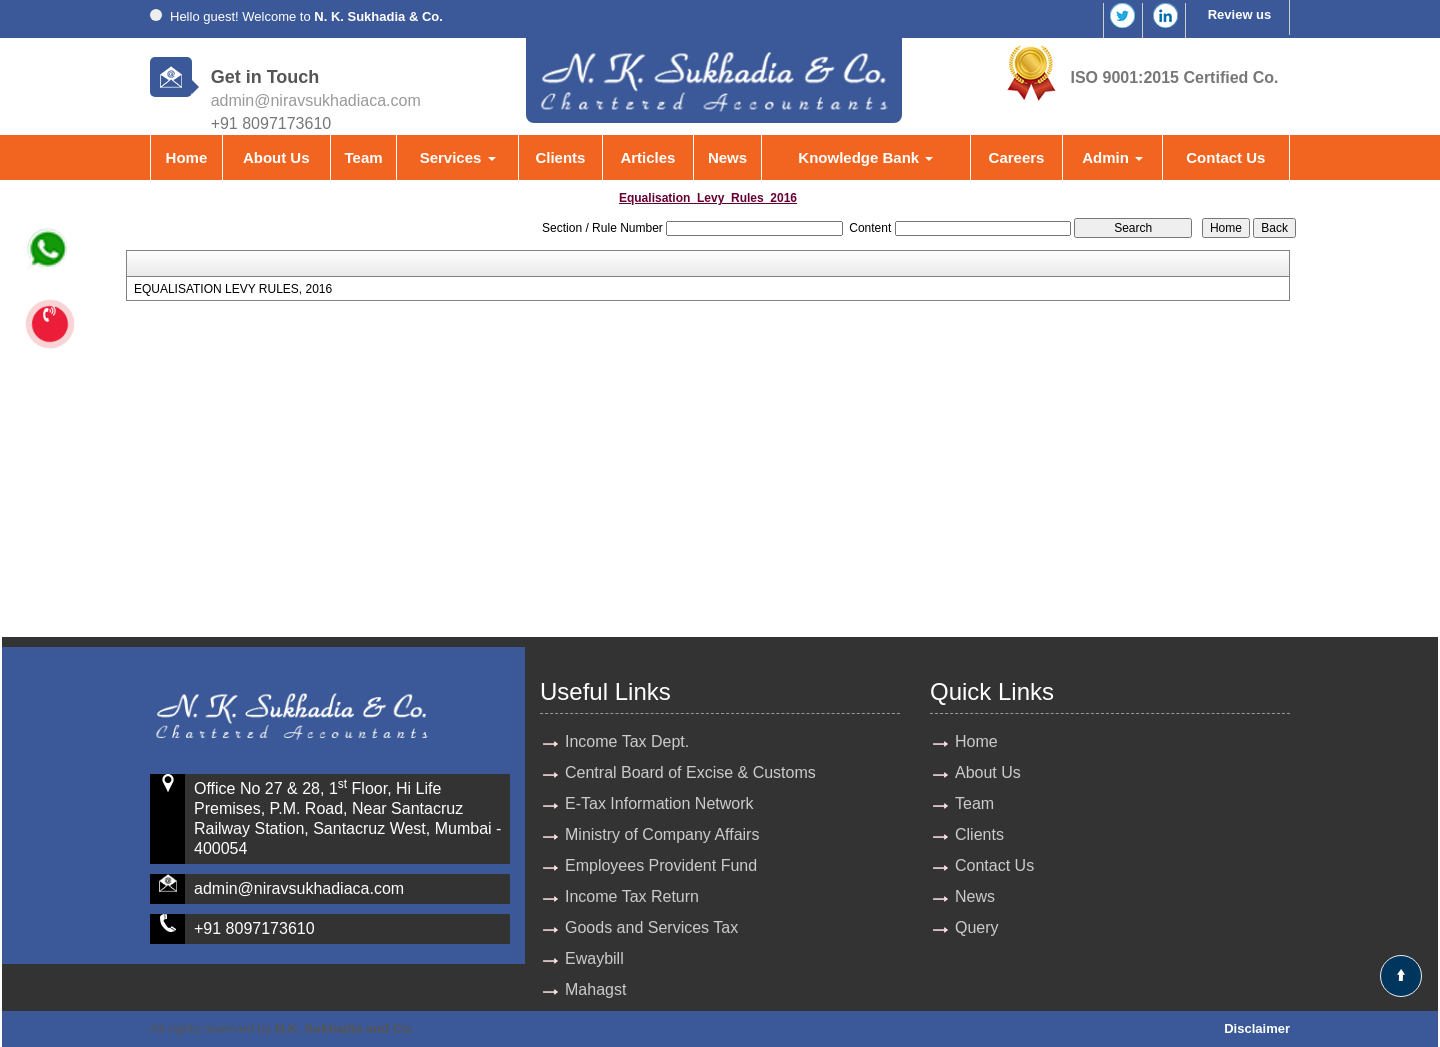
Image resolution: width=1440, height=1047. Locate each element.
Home (187, 157)
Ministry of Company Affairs (662, 834)
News (727, 157)
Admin (1112, 157)
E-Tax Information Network (659, 803)
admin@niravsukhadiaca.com (316, 100)
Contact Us (1225, 157)
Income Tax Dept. (627, 741)
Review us (1240, 14)
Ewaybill (594, 958)
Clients (560, 157)
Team (363, 157)
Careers (1017, 157)
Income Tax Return (632, 896)
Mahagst (595, 989)
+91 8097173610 (254, 928)
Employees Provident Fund (661, 865)
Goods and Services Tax (651, 927)
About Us (276, 157)
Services (458, 157)
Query (977, 927)
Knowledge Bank (865, 157)
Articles (647, 157)
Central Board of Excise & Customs (690, 772)
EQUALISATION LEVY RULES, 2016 (233, 289)
